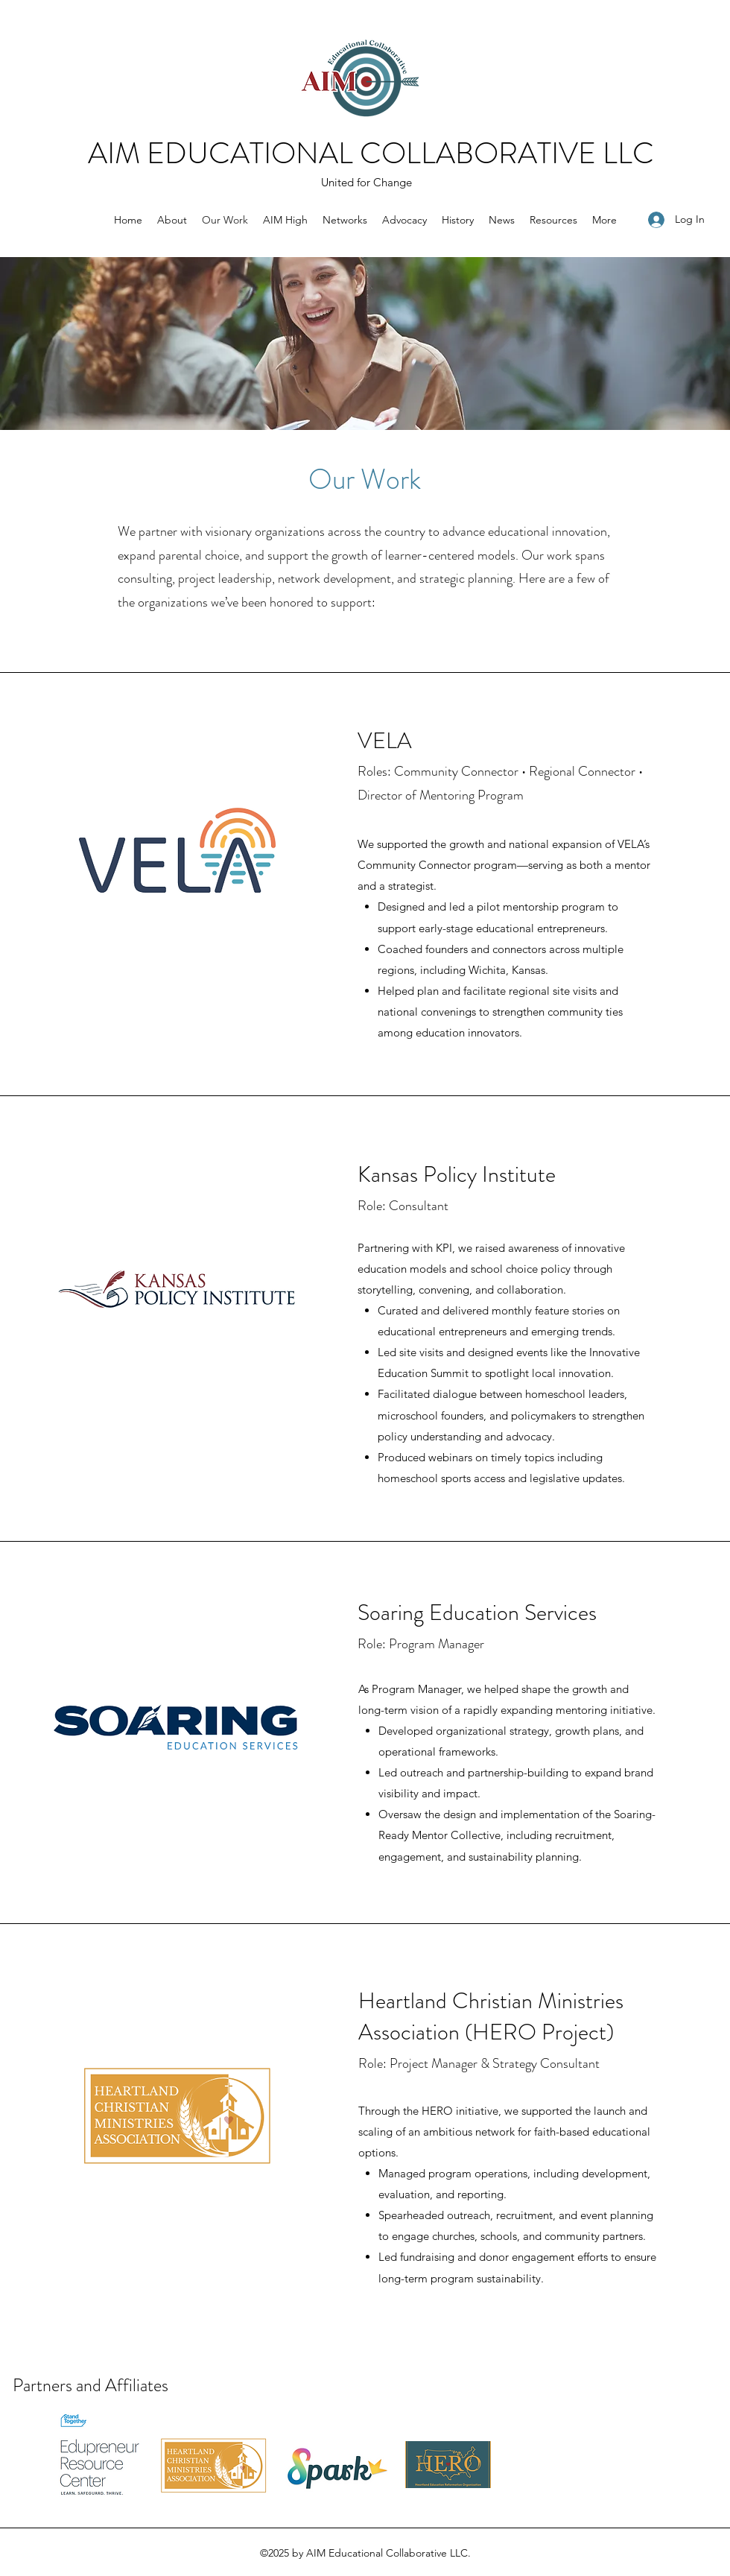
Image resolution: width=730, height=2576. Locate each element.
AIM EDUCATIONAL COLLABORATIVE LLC (371, 153)
